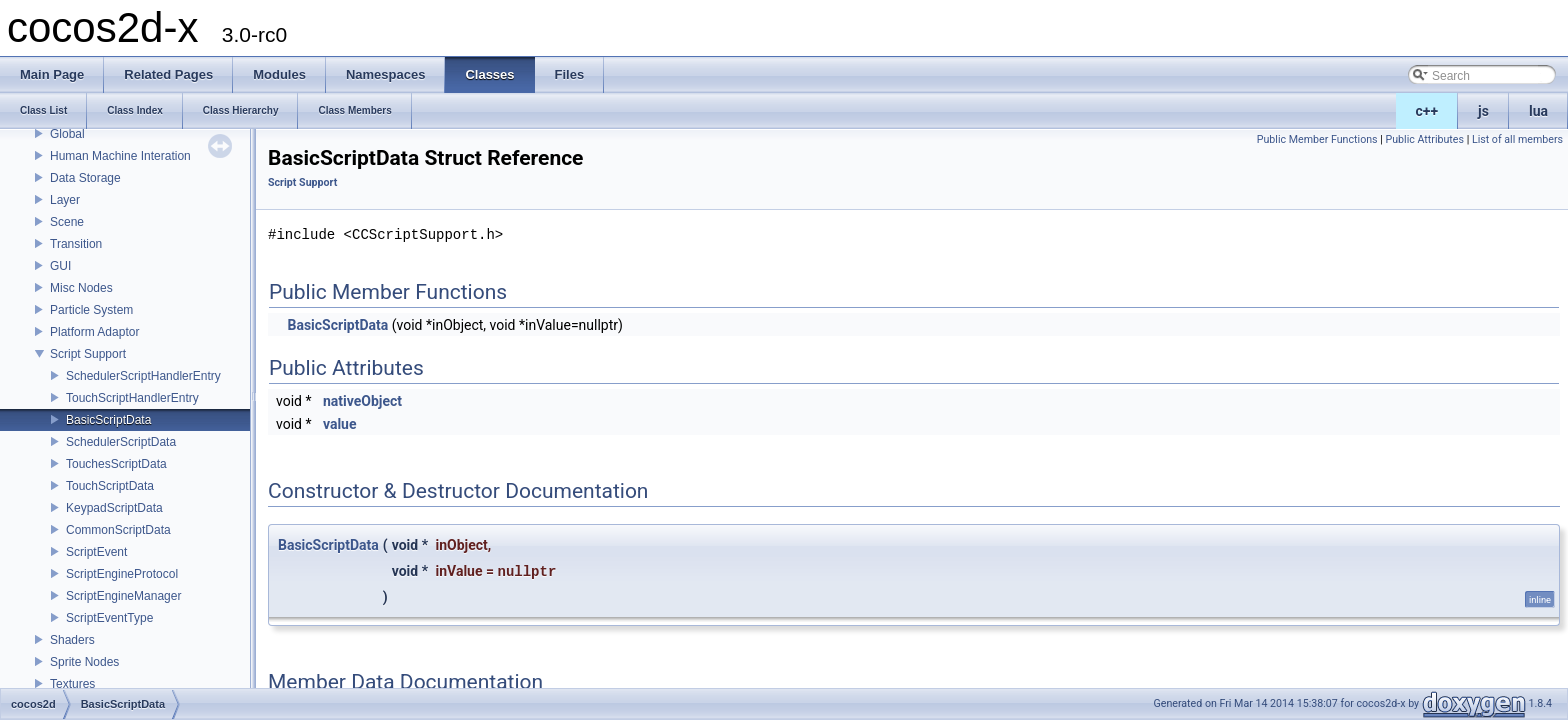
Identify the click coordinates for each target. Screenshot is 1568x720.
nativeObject (362, 401)
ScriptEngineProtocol (122, 574)
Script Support (88, 354)
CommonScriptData (118, 530)
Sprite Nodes (84, 662)
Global (67, 134)
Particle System (91, 310)
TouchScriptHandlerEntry (132, 398)
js (1483, 111)
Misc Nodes (81, 288)
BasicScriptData (108, 420)
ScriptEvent (96, 552)
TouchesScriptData (116, 464)
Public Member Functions (1317, 139)
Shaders (72, 640)
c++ (1427, 111)
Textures (72, 684)
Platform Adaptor (94, 332)
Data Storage (85, 178)
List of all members (1517, 139)
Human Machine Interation (120, 156)
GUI (60, 266)
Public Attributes (1424, 139)
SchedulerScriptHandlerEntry (143, 376)
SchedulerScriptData (121, 442)
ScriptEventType (109, 618)
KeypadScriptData (114, 508)
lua (1538, 111)
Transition (76, 244)
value (340, 424)
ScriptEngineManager (123, 596)
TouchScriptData (110, 486)
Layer (65, 200)
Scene (67, 222)
